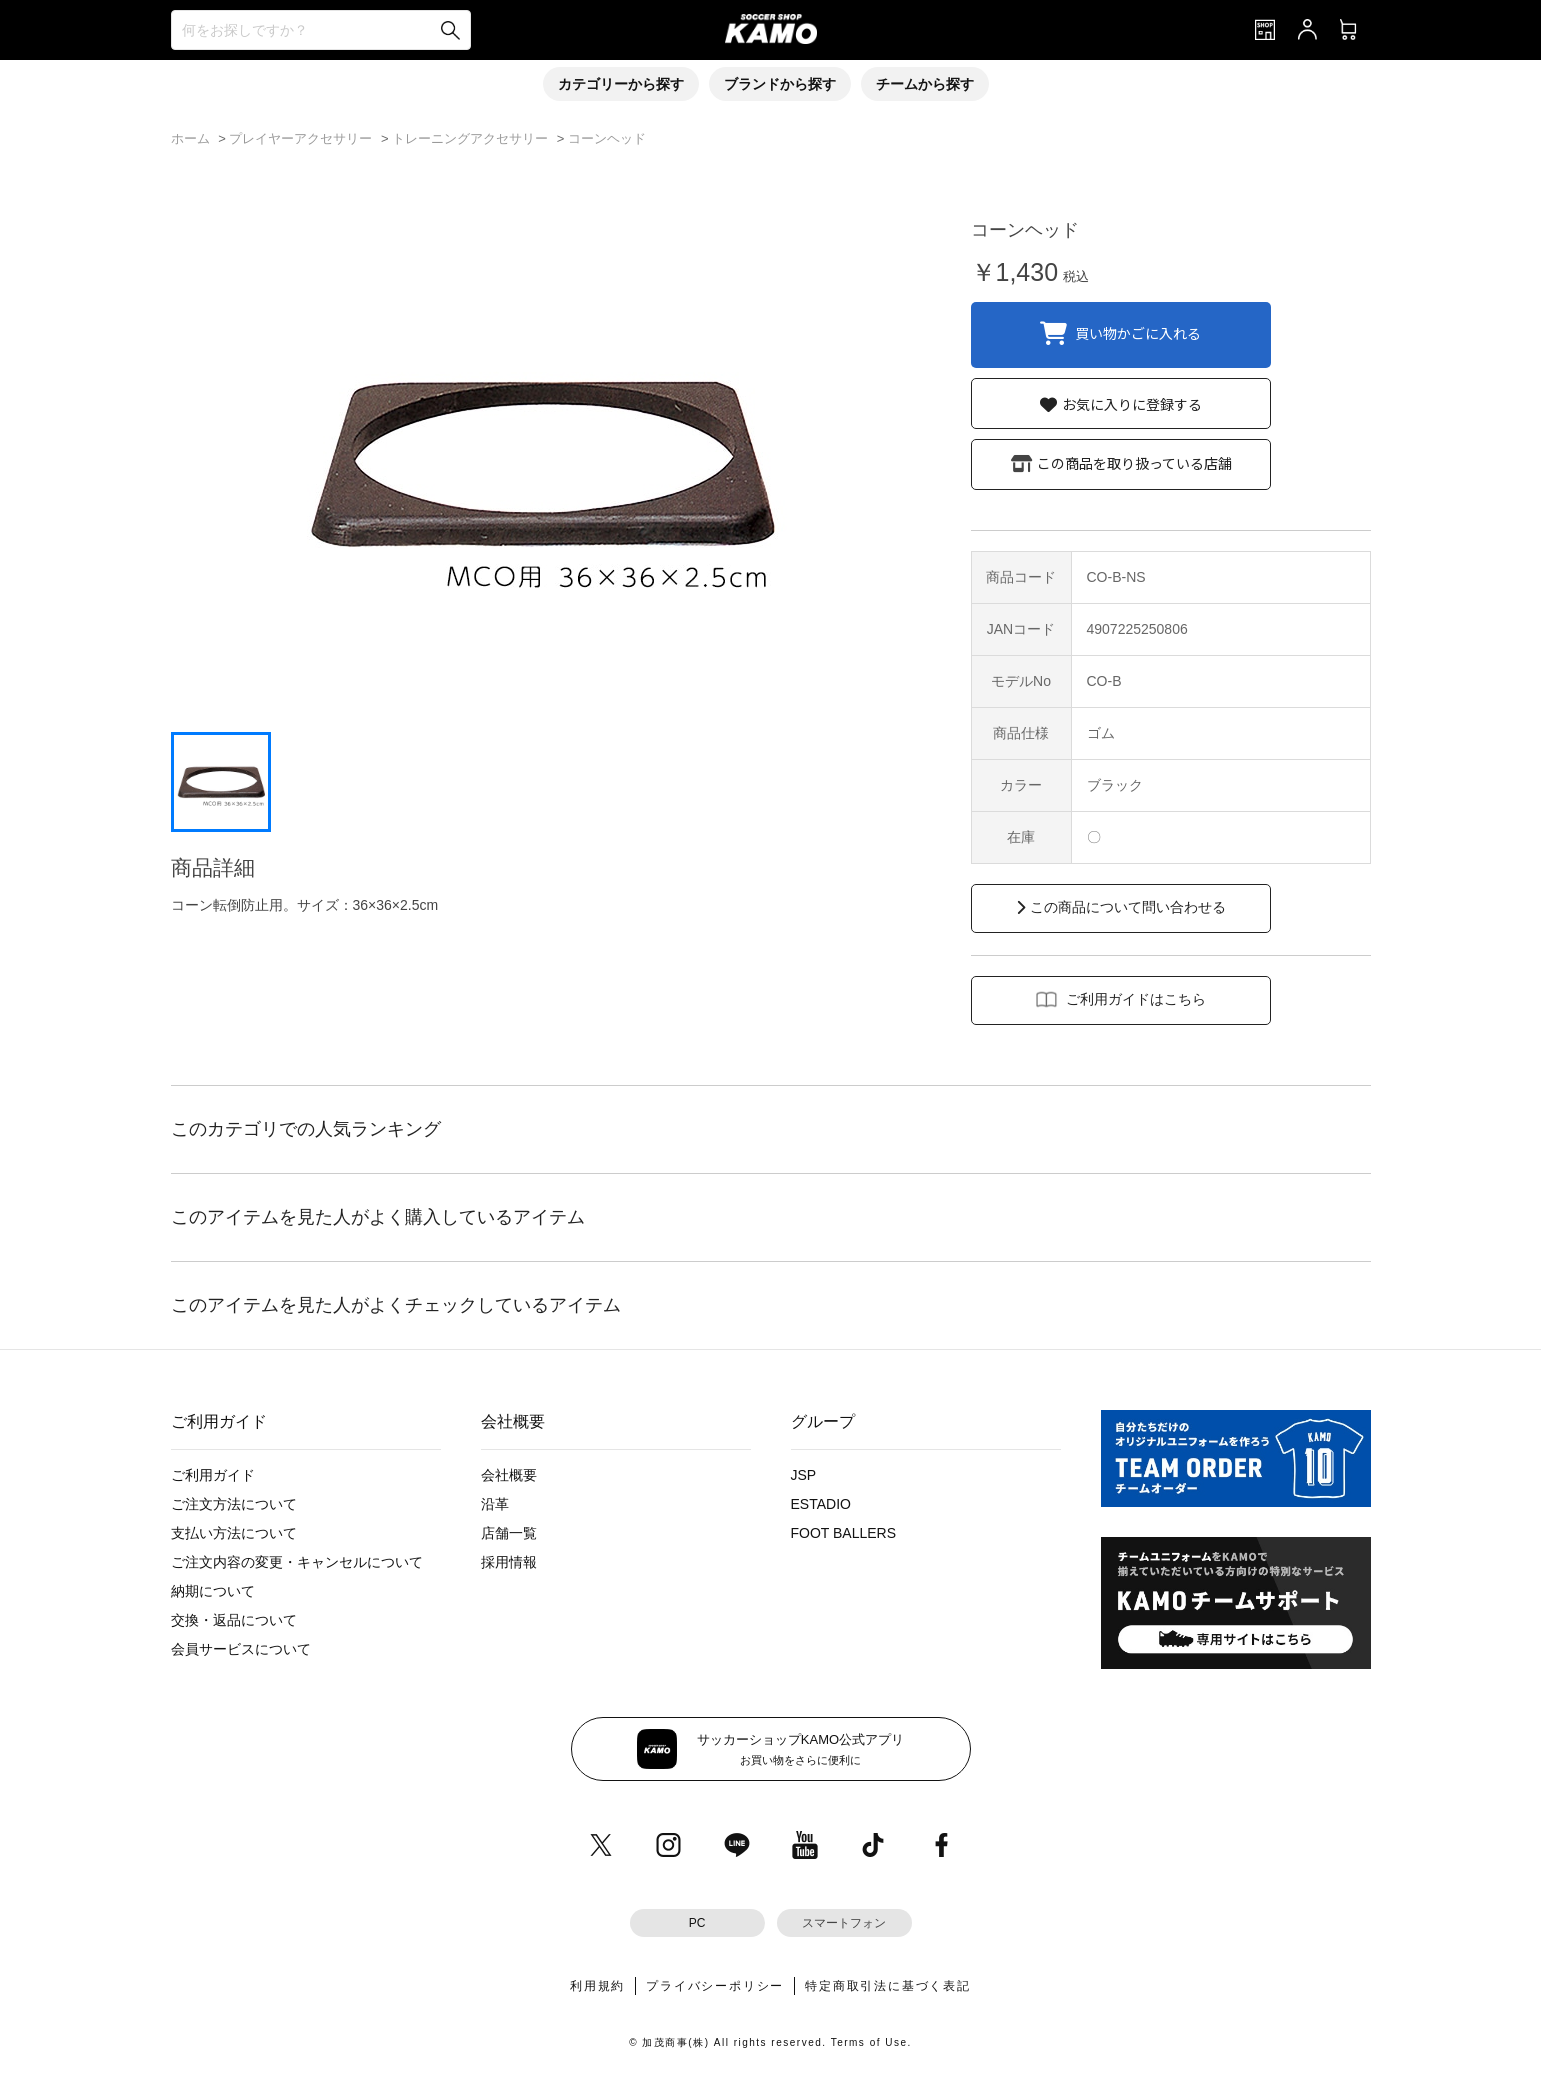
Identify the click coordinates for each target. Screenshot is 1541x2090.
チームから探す (925, 84)
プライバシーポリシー (715, 1986)
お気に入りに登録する (1132, 404)
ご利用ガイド (213, 1475)
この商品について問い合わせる (1128, 907)
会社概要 (509, 1475)
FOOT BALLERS (844, 1533)
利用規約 (597, 1986)
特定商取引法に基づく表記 (888, 1986)
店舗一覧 (509, 1533)
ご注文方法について (234, 1504)
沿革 (495, 1504)
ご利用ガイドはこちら (1136, 999)
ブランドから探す (780, 84)
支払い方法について (234, 1533)
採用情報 (509, 1562)
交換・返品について (234, 1620)
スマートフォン (844, 1923)
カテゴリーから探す (621, 84)
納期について (213, 1591)
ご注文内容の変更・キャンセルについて (297, 1562)
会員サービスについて (241, 1649)
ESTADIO (821, 1504)
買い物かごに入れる (1138, 332)
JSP (804, 1475)
